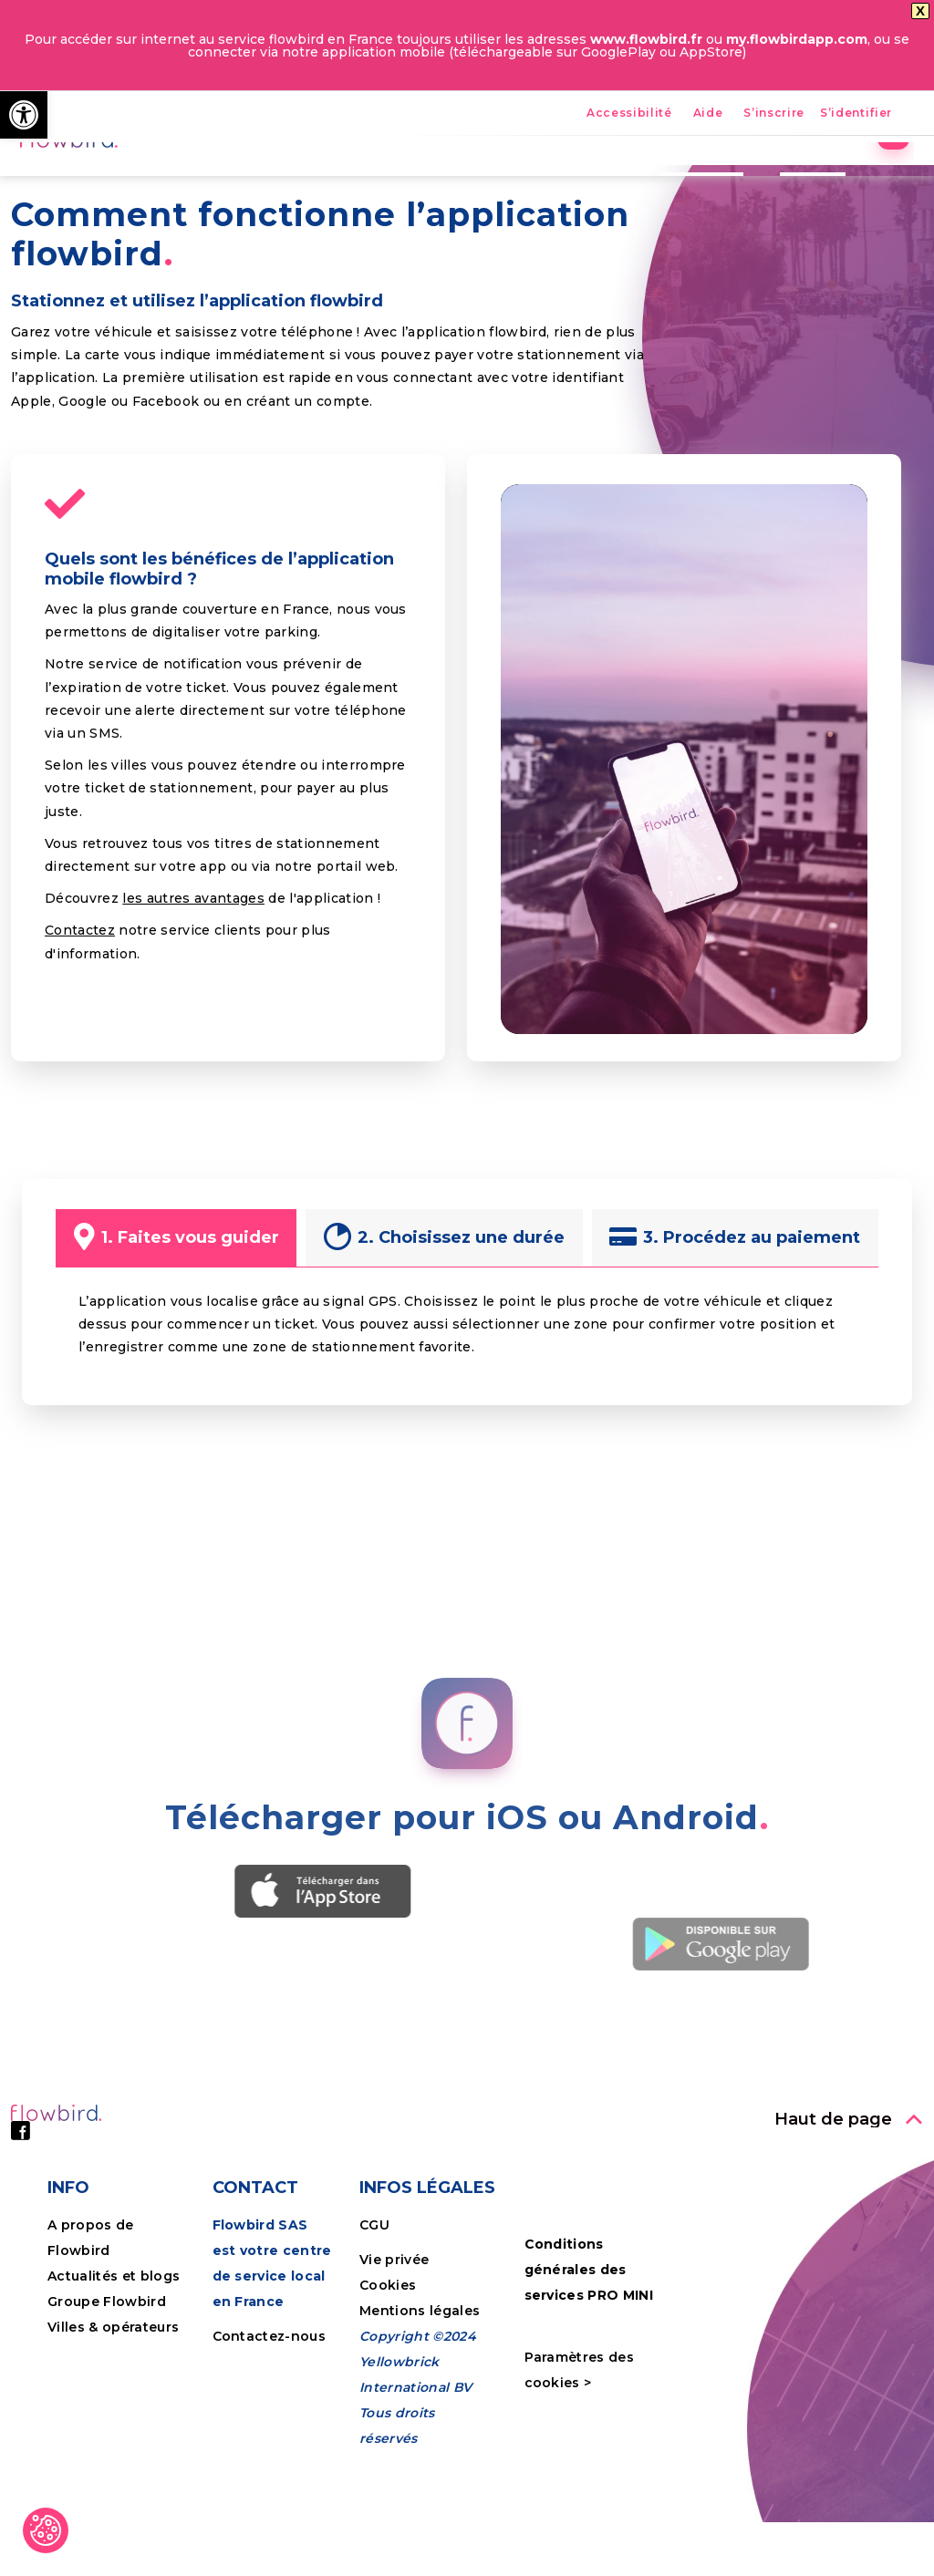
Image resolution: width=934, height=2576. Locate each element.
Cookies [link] (389, 2412)
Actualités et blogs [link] (113, 2403)
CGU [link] (374, 2351)
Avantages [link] (397, 178)
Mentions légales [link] (419, 2437)
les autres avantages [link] (193, 1025)
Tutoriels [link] (796, 178)
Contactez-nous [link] (270, 2463)
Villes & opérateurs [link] (113, 2454)
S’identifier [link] (856, 113)
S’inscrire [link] (773, 113)
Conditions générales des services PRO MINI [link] (589, 2396)
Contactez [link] (80, 1057)
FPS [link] (486, 178)
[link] (23, 115)
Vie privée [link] (394, 2386)
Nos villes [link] (571, 178)
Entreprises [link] (685, 178)
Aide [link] (708, 113)
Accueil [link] (295, 178)
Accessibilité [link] (629, 113)
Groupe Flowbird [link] (108, 2428)
